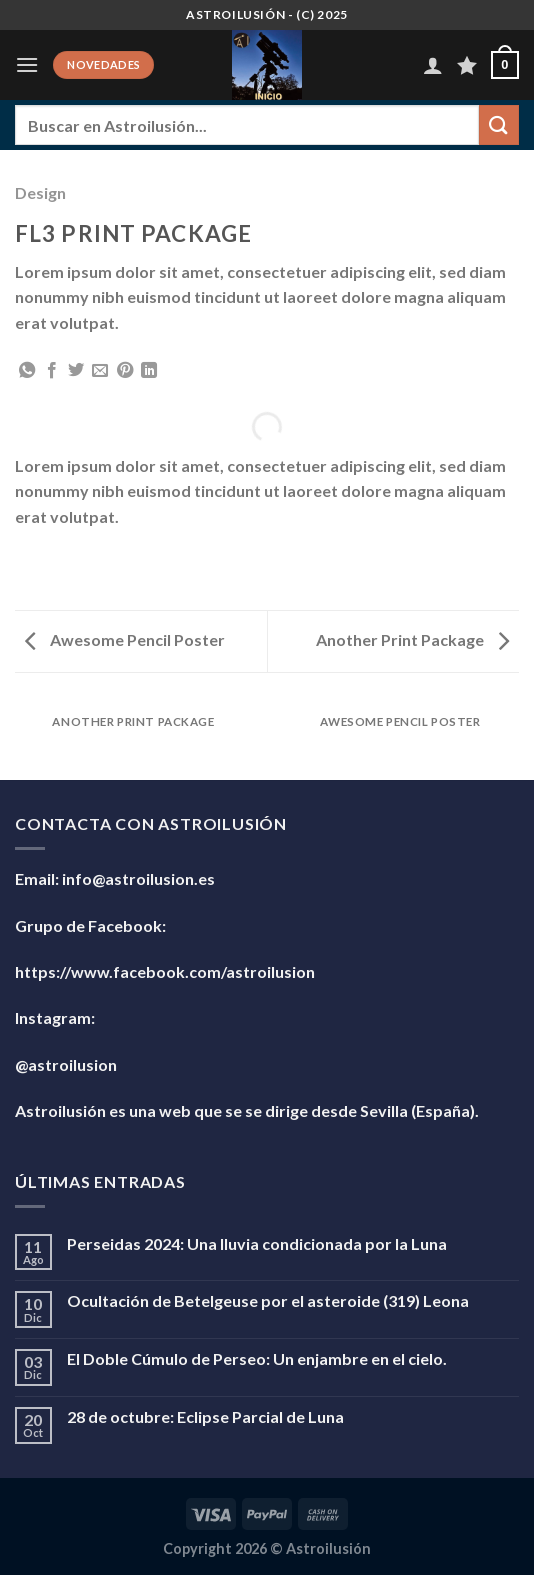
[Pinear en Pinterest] (125, 371)
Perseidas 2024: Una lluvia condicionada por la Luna (257, 1243)
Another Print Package (412, 639)
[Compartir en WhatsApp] (27, 371)
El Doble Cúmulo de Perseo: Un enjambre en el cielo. (257, 1358)
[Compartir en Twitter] (76, 371)
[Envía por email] (100, 371)
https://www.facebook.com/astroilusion (165, 971)
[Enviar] (499, 124)
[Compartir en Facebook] (52, 371)
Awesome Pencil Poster (125, 639)
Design (40, 192)
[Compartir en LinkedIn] (149, 371)
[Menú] (27, 64)
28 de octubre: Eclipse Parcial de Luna (205, 1416)
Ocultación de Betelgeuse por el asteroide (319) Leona (268, 1300)
